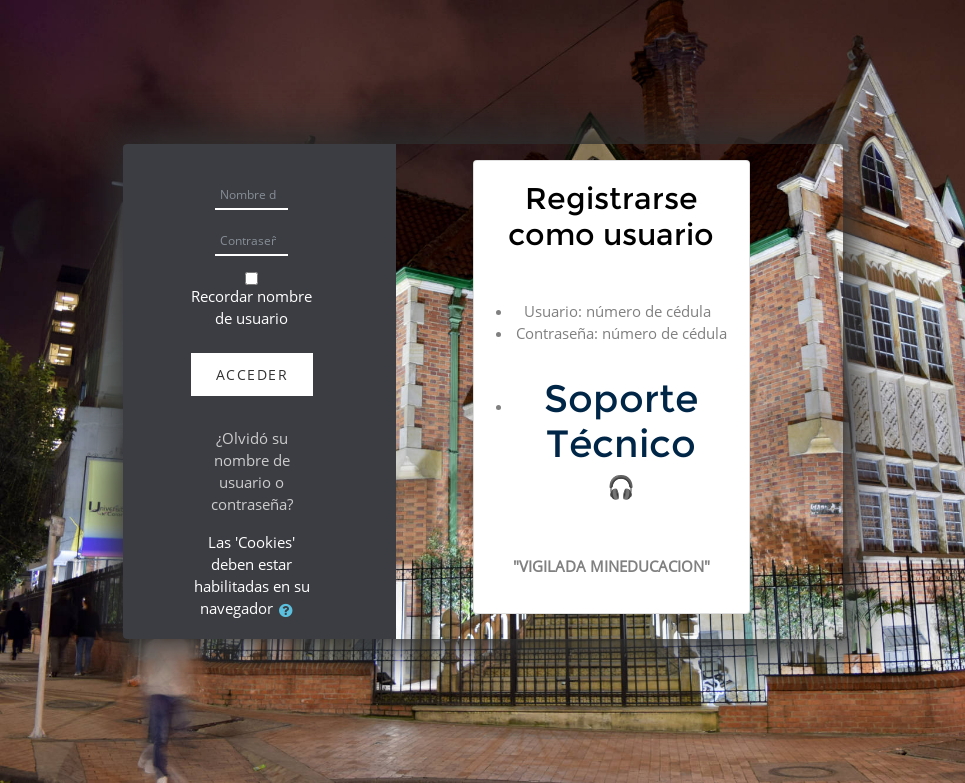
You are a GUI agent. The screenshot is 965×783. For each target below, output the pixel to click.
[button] (290, 610)
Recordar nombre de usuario (251, 307)
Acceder (252, 374)
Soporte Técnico (621, 421)
